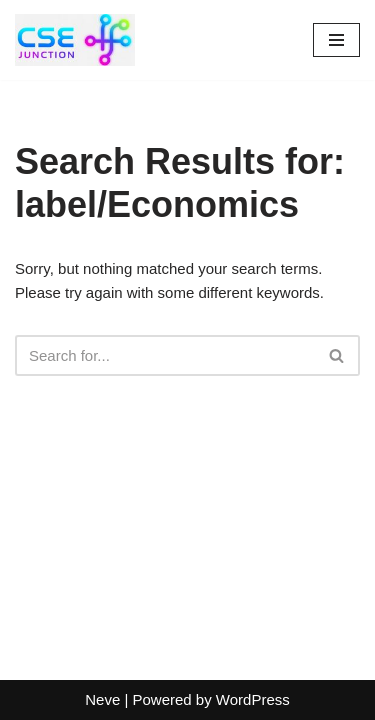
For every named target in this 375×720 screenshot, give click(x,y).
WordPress (253, 699)
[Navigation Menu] (336, 40)
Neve (102, 699)
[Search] (165, 355)
